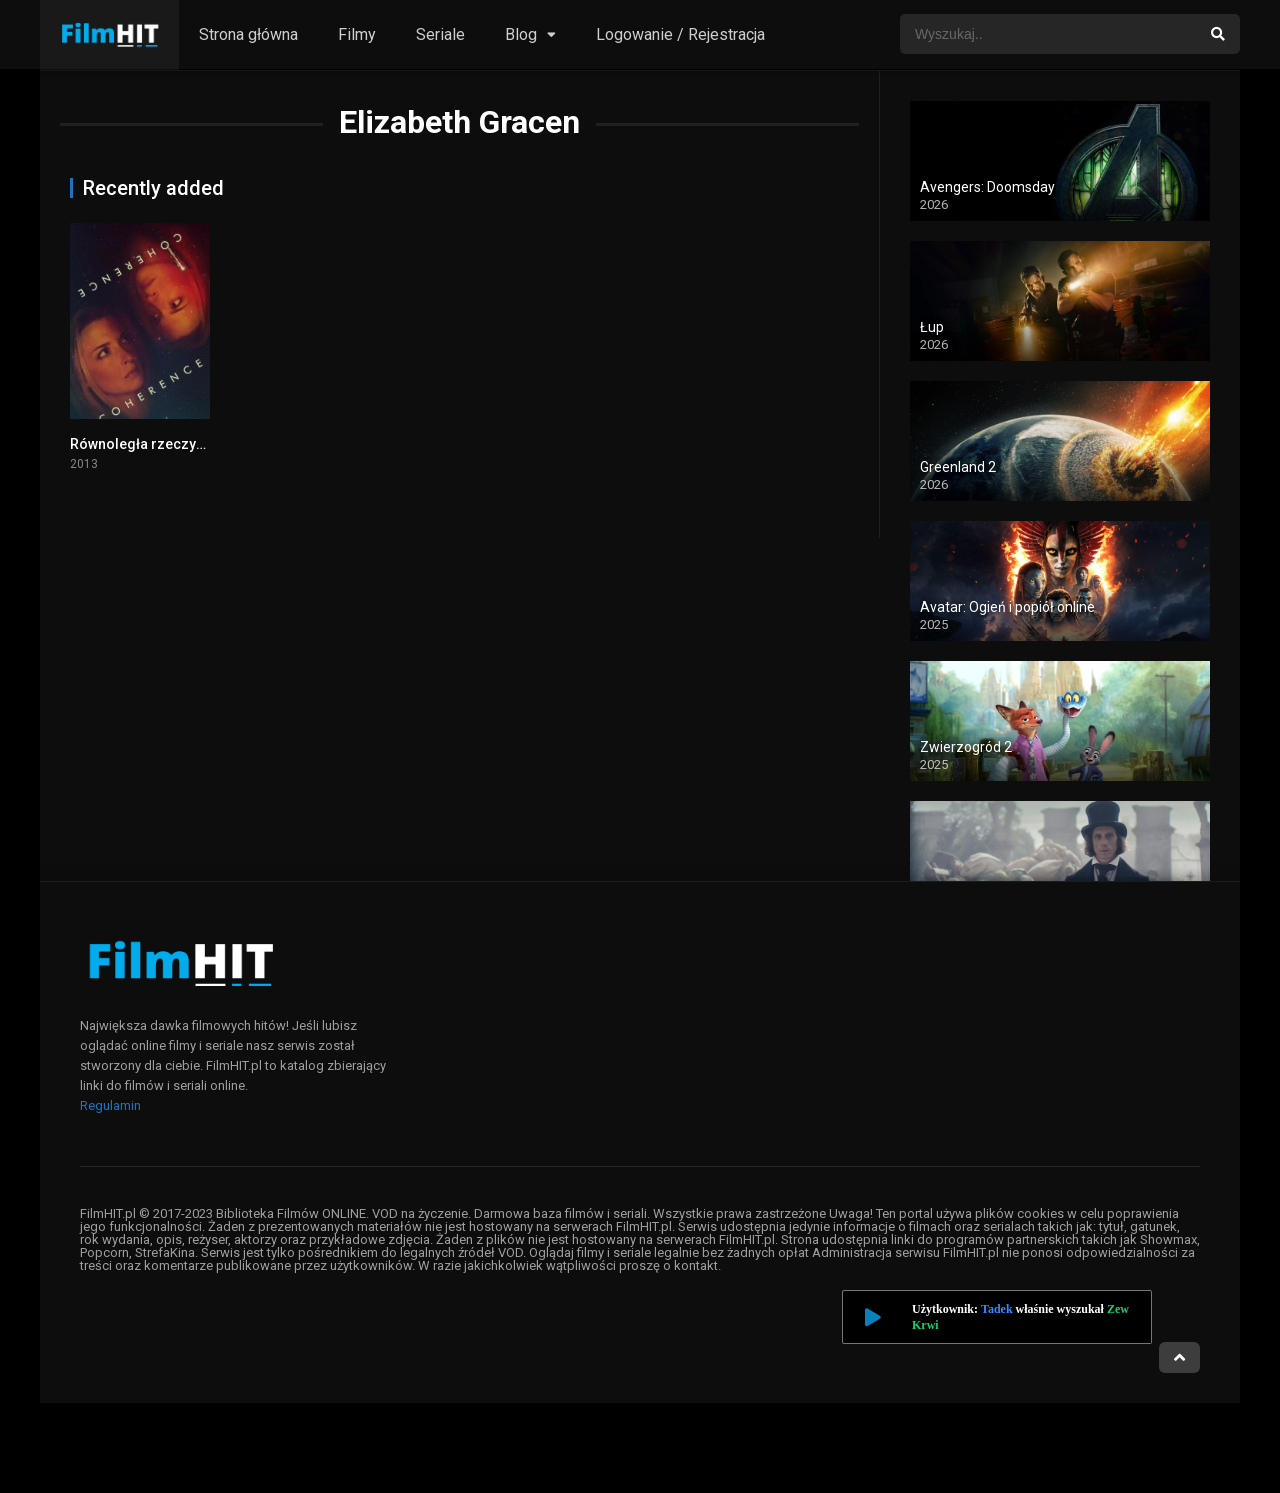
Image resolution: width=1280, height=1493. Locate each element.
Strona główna (248, 34)
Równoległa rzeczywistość (157, 444)
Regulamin (110, 1105)
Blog (521, 34)
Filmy (357, 34)
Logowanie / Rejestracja (680, 34)
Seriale (440, 34)
